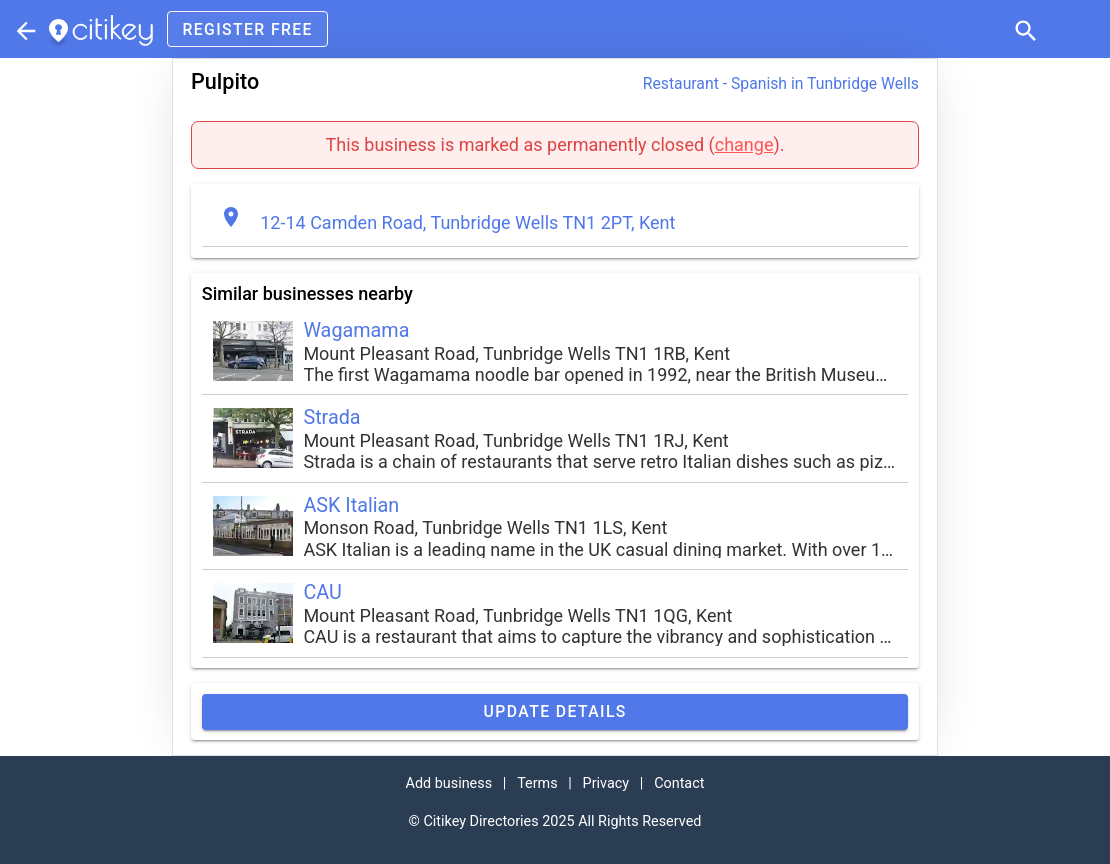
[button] (1024, 29)
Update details (554, 711)
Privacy (606, 783)
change (744, 144)
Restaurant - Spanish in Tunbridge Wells (781, 83)
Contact (679, 783)
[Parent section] (24, 29)
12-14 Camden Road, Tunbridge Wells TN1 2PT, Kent (467, 222)
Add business (449, 783)
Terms (537, 783)
